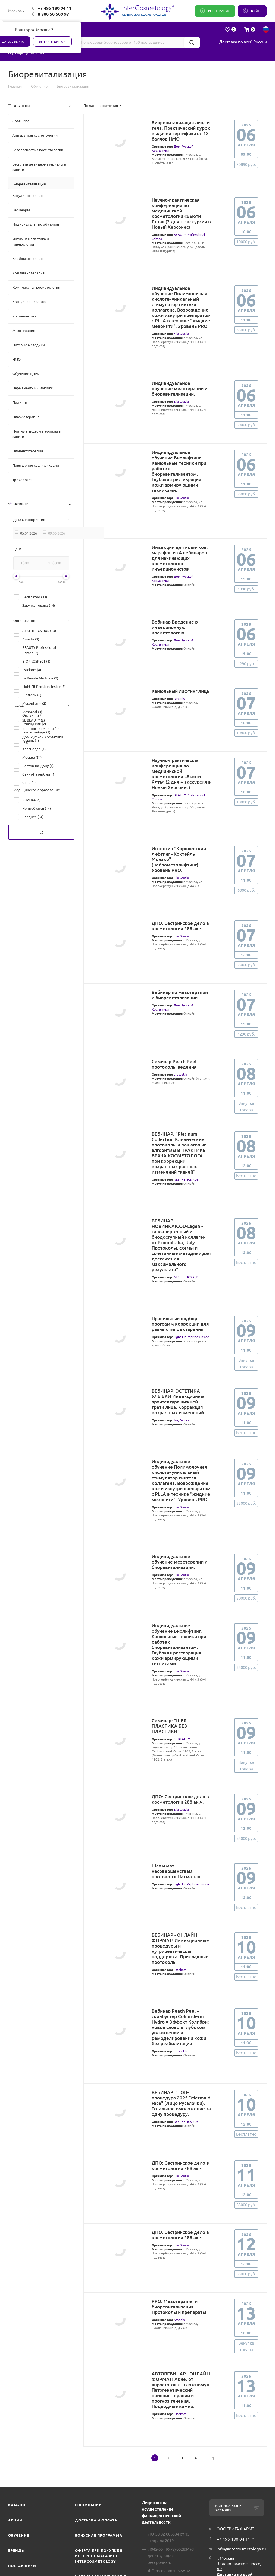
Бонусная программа (98, 2535)
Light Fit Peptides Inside (191, 1337)
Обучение (18, 2535)
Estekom (180, 1969)
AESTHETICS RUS (186, 1179)
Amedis (179, 698)
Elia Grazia (181, 333)
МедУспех (181, 1420)
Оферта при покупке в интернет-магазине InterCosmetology (99, 2556)
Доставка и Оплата (96, 2520)
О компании (88, 2505)
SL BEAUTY (182, 1739)
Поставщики (22, 2566)
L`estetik (180, 1074)
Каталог (17, 2505)
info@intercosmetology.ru (241, 2549)
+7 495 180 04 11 (54, 8)
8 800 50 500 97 (53, 14)
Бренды (16, 2550)
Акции (15, 2520)
